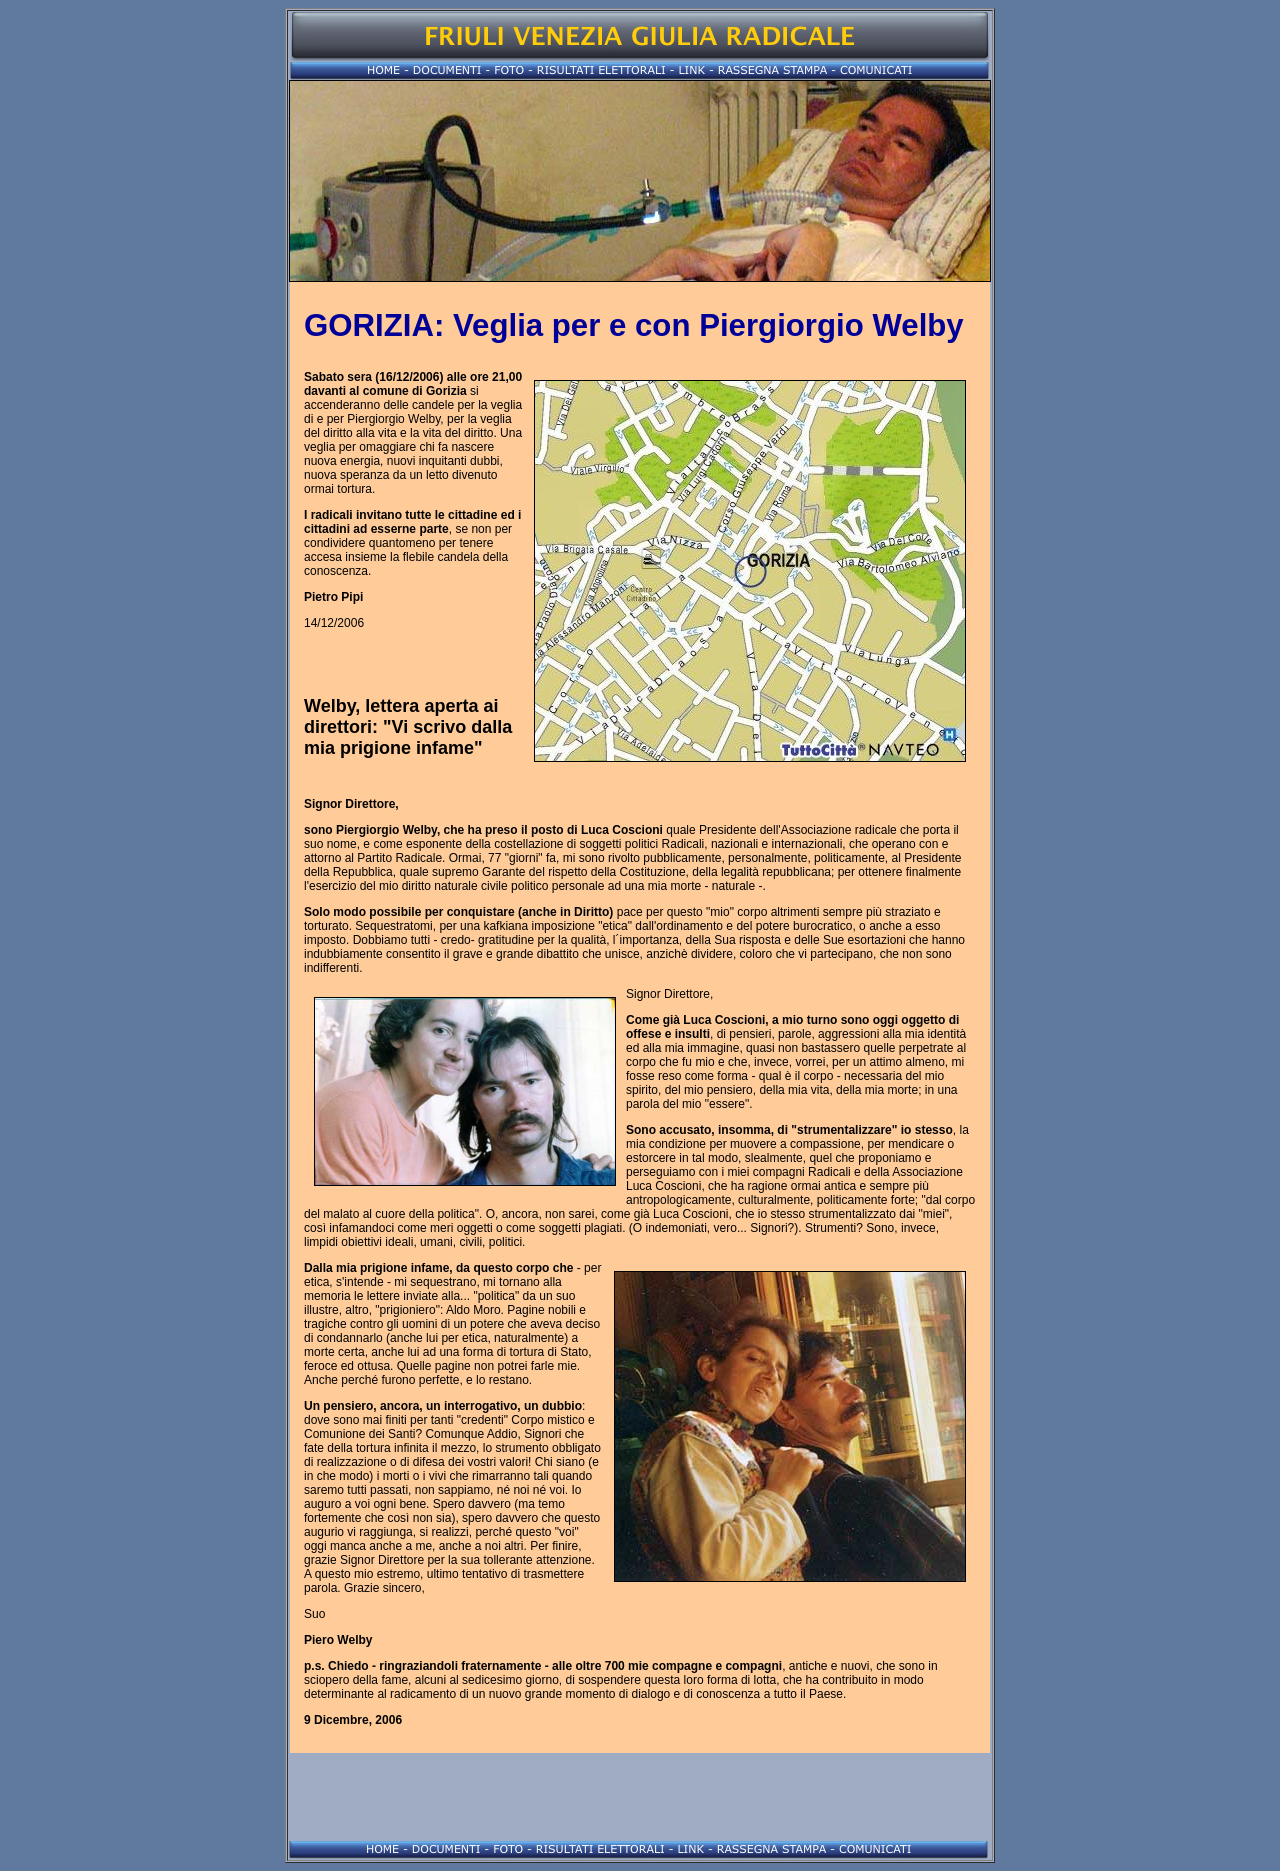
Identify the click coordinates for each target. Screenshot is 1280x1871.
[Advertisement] (640, 1797)
